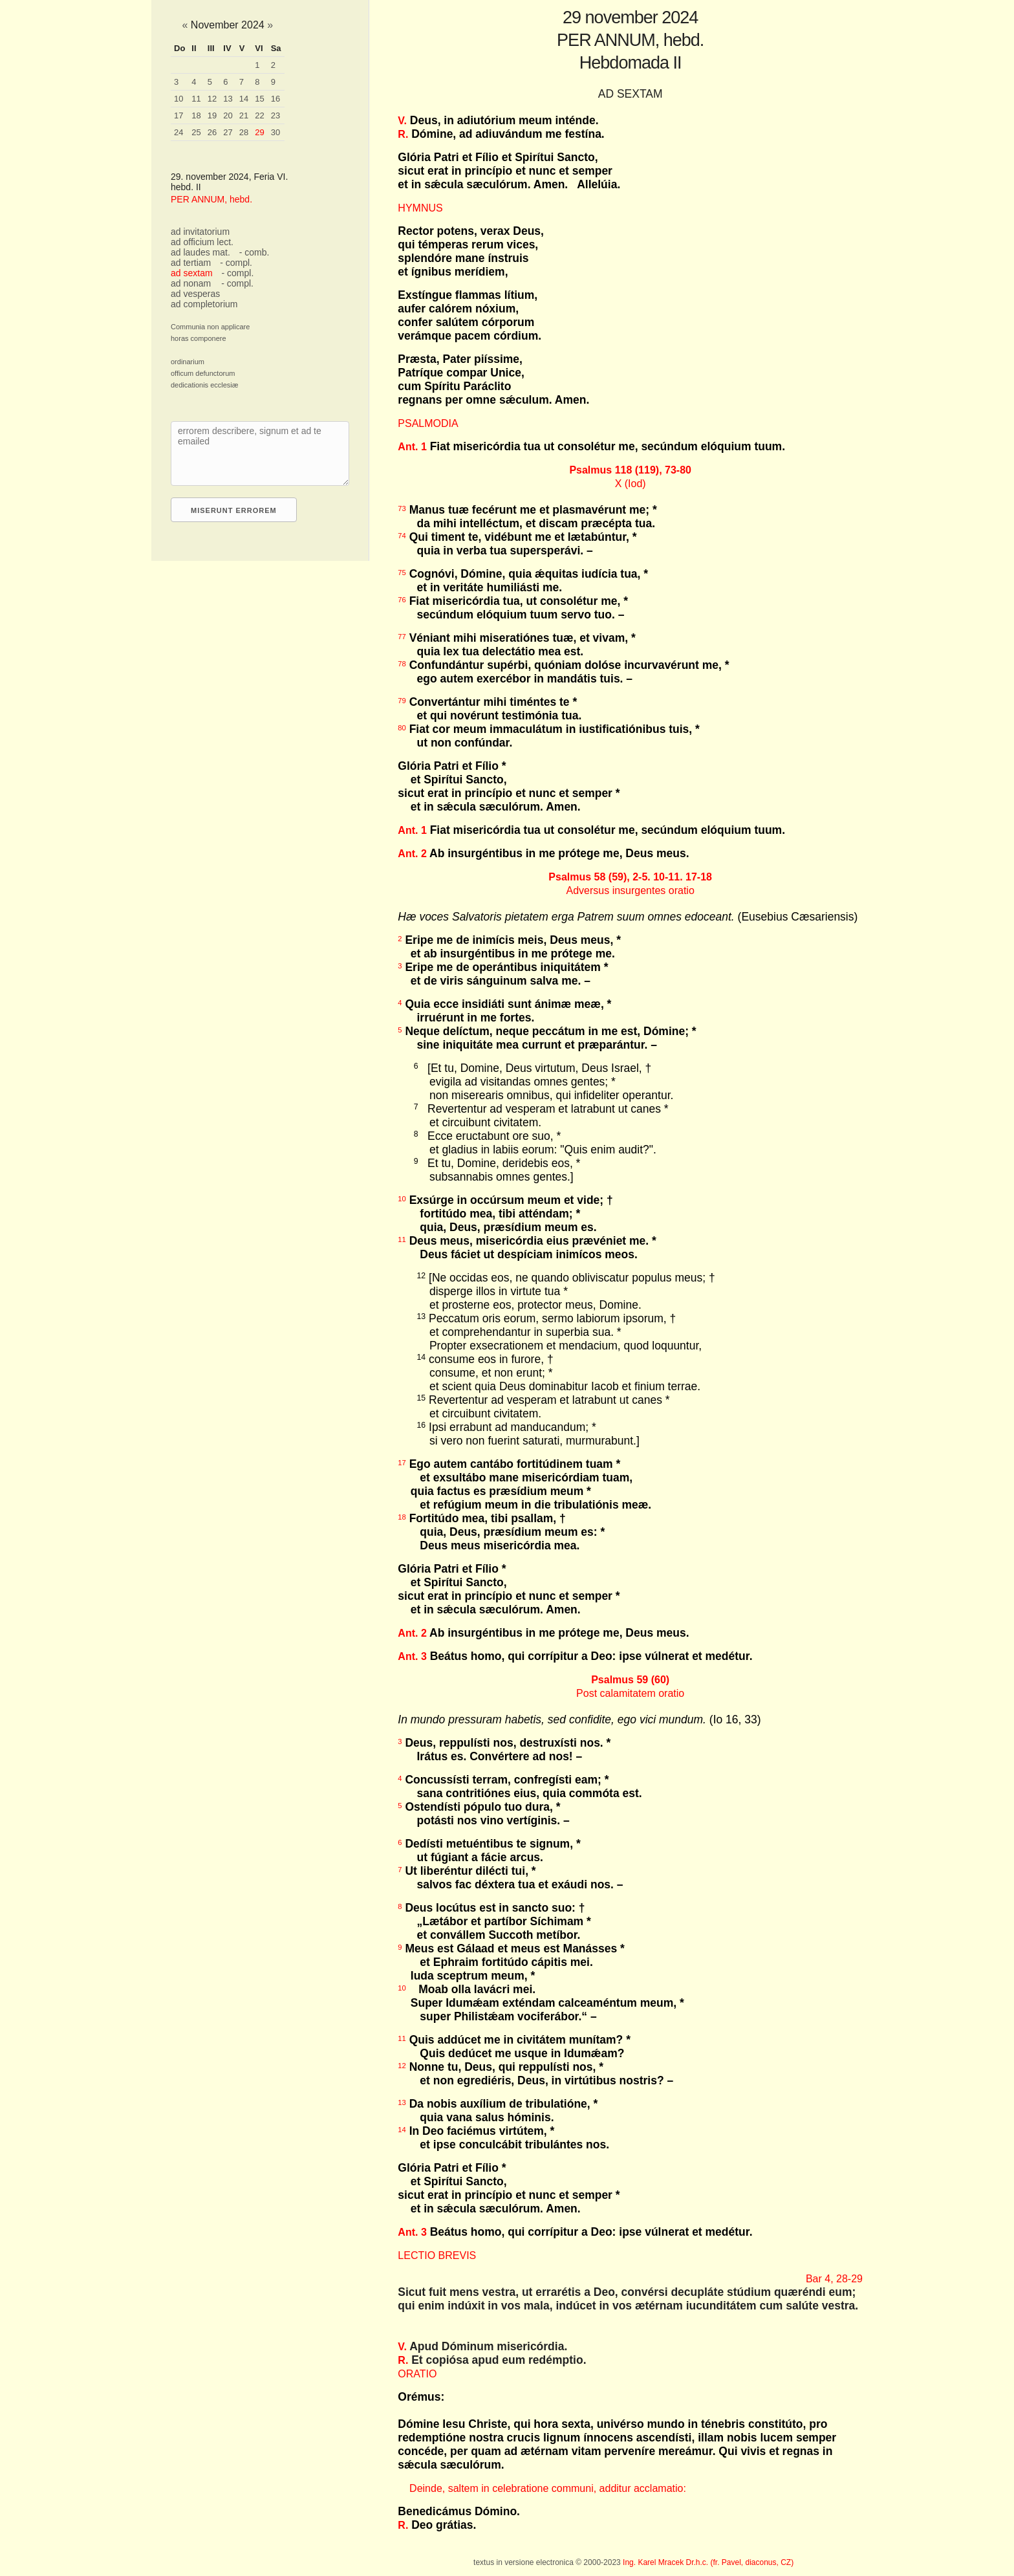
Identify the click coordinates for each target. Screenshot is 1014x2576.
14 (243, 99)
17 (178, 115)
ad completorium (204, 304)
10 (178, 99)
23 (275, 115)
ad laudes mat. (200, 252)
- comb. (254, 252)
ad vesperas (195, 294)
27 (227, 132)
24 (178, 132)
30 (275, 132)
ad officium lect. (202, 242)
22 (259, 115)
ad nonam (191, 283)
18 (195, 115)
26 (212, 132)
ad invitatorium (200, 231)
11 (195, 99)
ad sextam (192, 273)
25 (195, 132)
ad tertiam (191, 262)
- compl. (236, 262)
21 (243, 115)
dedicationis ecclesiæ (205, 385)
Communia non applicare (210, 327)
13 (227, 99)
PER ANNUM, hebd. (211, 199)
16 (275, 99)
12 (212, 99)
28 (243, 132)
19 (212, 115)
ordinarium (187, 362)
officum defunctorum (203, 373)
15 (259, 99)
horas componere (198, 338)
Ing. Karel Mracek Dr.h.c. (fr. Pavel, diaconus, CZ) (708, 2562)
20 (227, 115)
